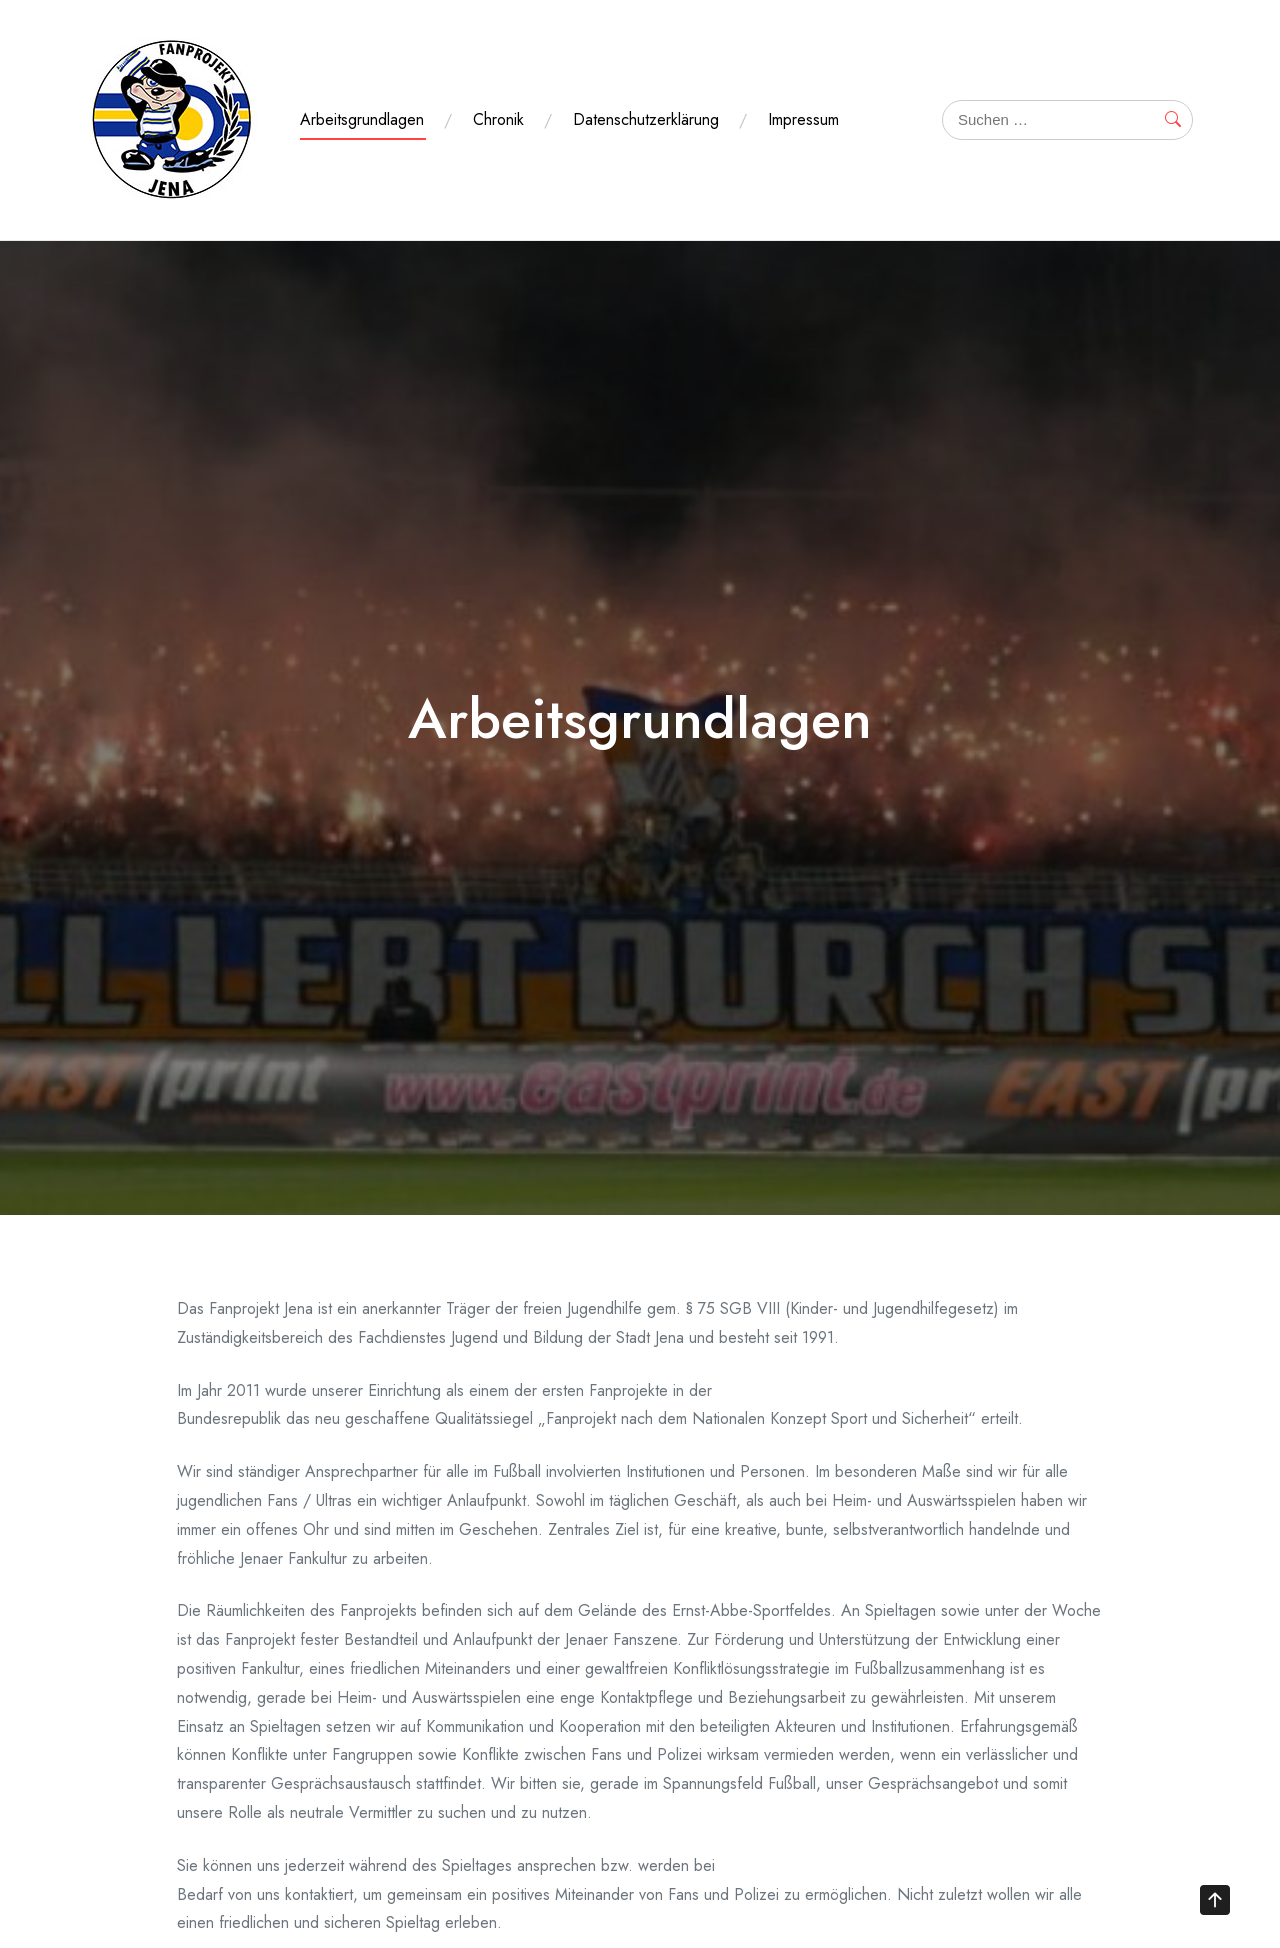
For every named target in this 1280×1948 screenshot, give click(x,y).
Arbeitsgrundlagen (362, 119)
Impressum (803, 119)
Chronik (498, 119)
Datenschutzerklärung (646, 119)
